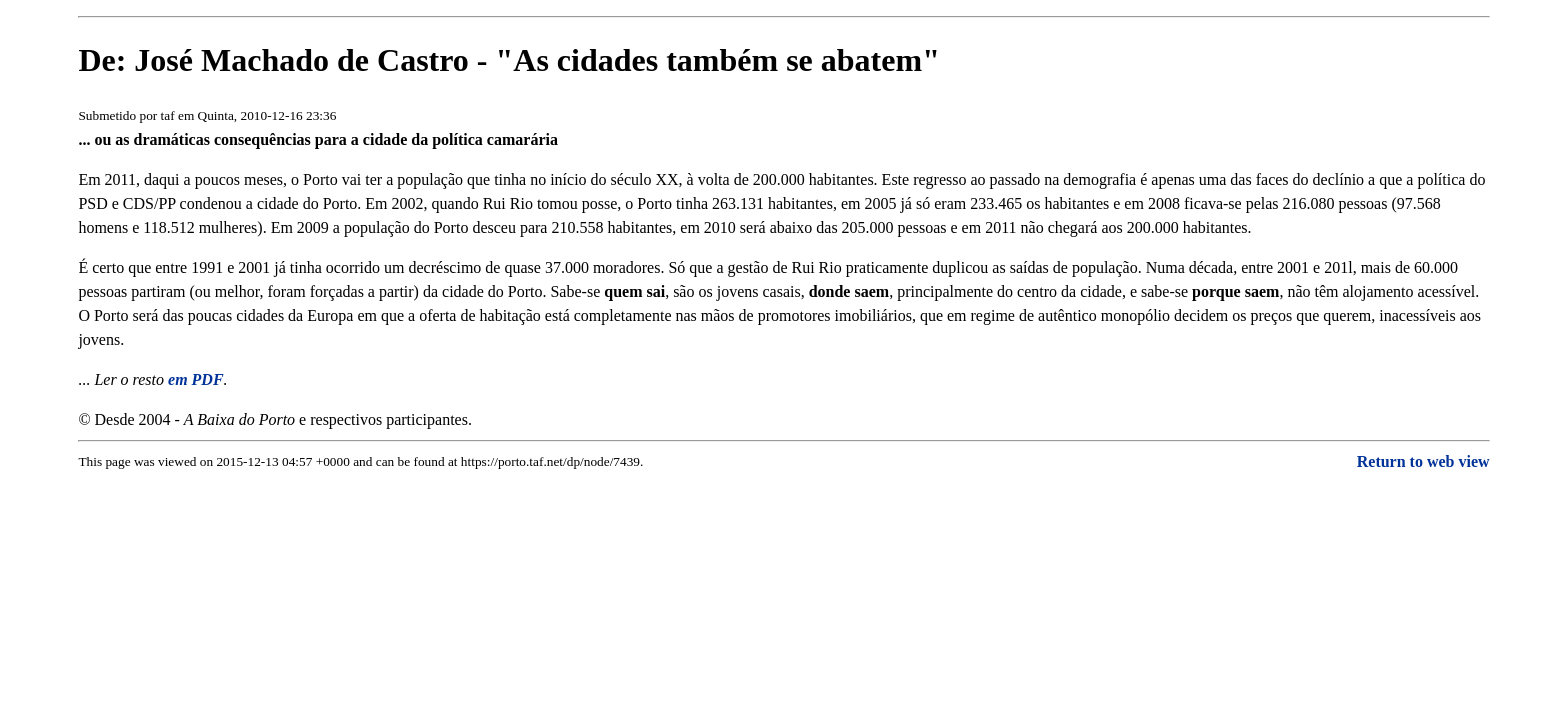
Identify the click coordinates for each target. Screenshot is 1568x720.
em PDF (196, 379)
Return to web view (1423, 461)
